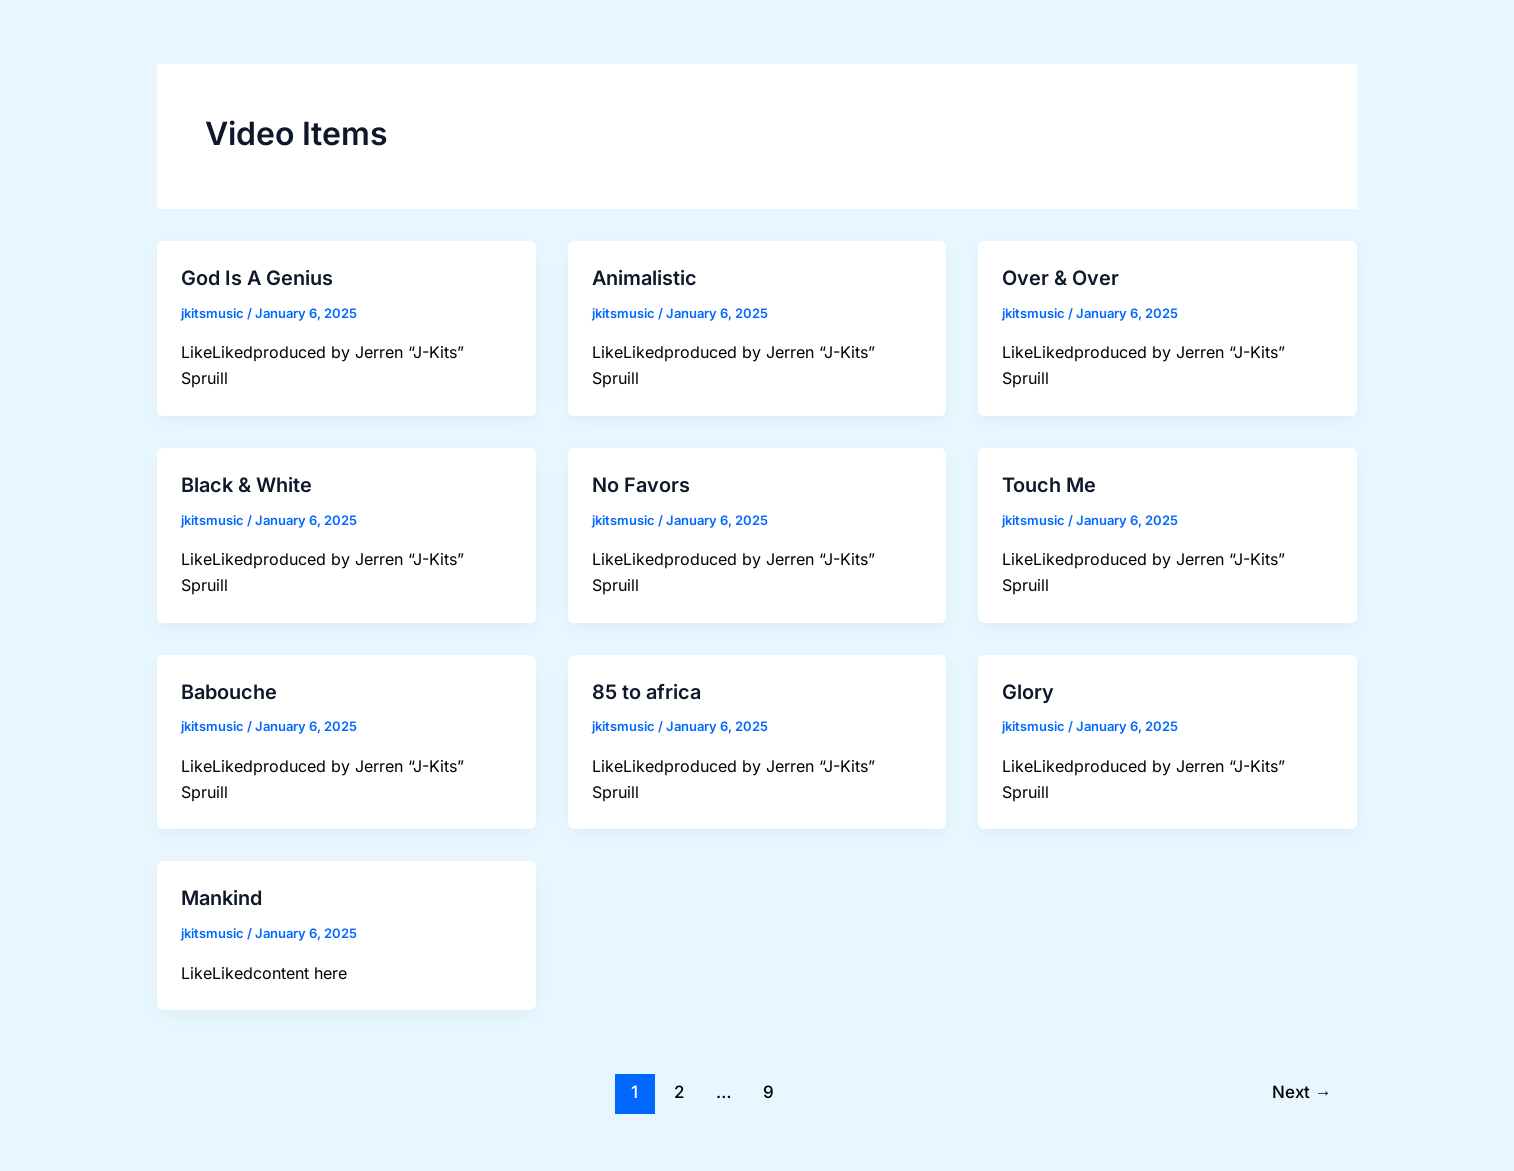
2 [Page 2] (678, 1084)
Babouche (229, 688)
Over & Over (1060, 278)
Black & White (246, 483)
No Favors (641, 483)
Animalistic (645, 278)
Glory (1028, 688)
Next (1300, 1084)
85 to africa (646, 688)
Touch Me (1049, 483)
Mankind (221, 893)
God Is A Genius (257, 278)
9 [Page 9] (768, 1084)
